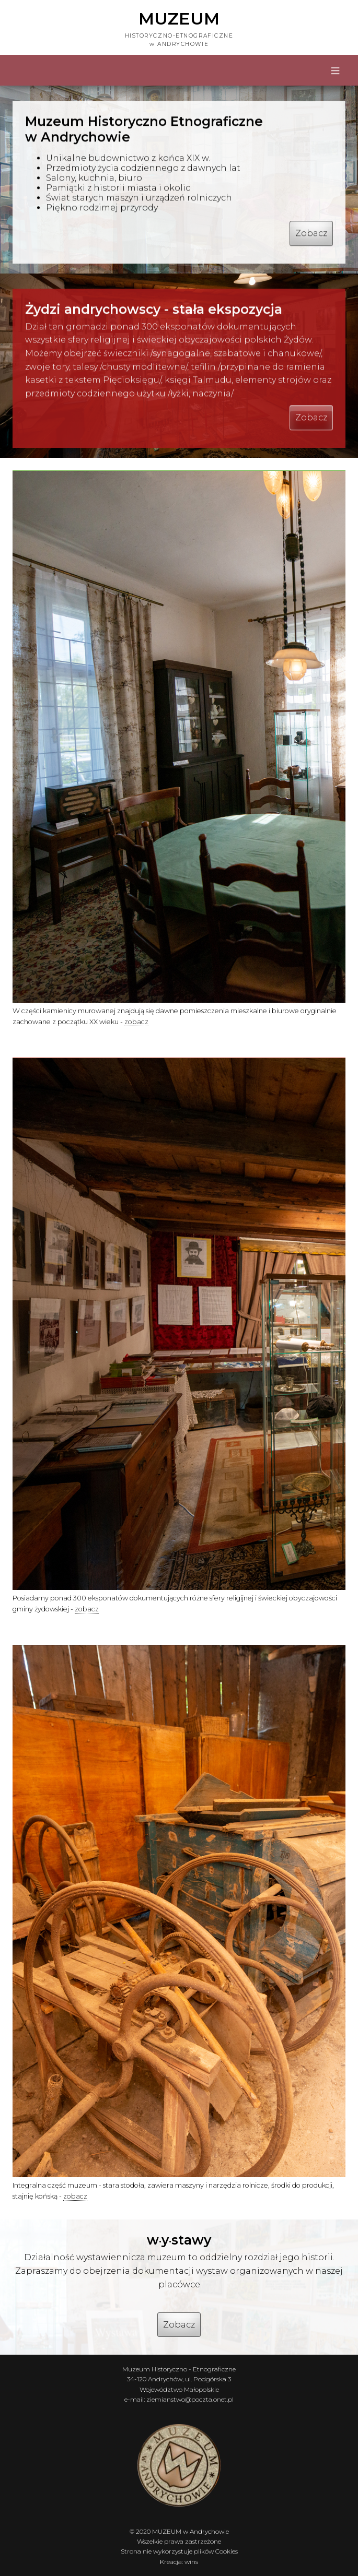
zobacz (136, 1022)
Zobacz (311, 236)
